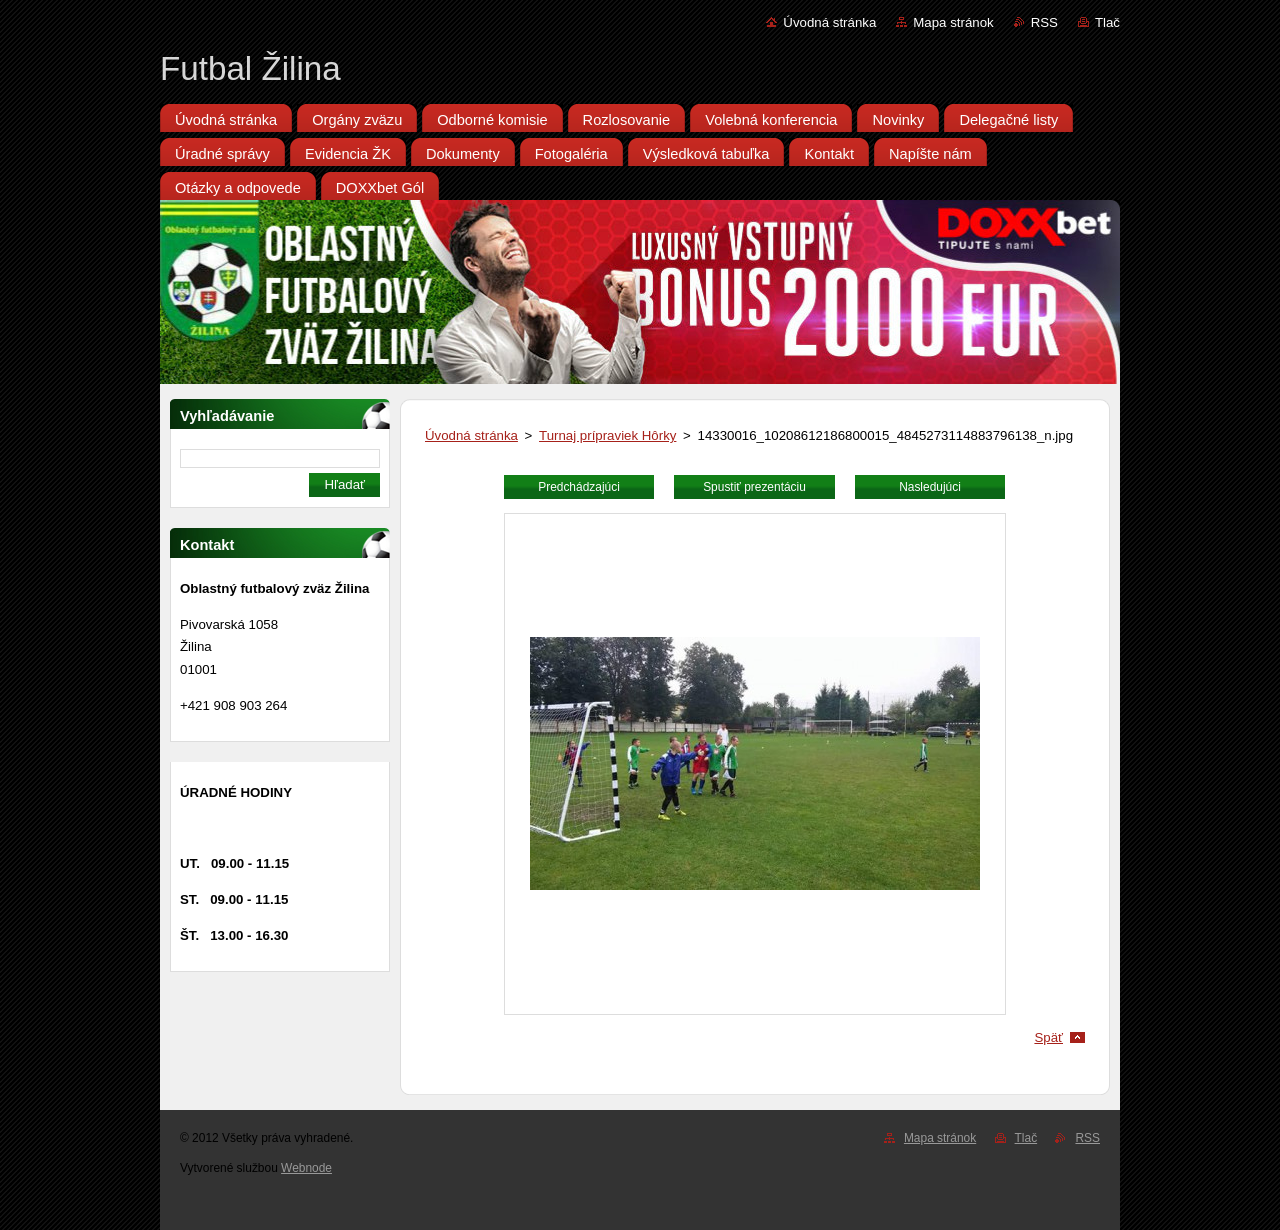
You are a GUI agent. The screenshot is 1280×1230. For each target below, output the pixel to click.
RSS (1044, 22)
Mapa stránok (953, 22)
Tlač (1107, 22)
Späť (1048, 1037)
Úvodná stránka (829, 22)
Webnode (306, 1168)
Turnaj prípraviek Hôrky (607, 435)
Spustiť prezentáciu (754, 487)
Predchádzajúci (579, 487)
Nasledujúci (930, 487)
